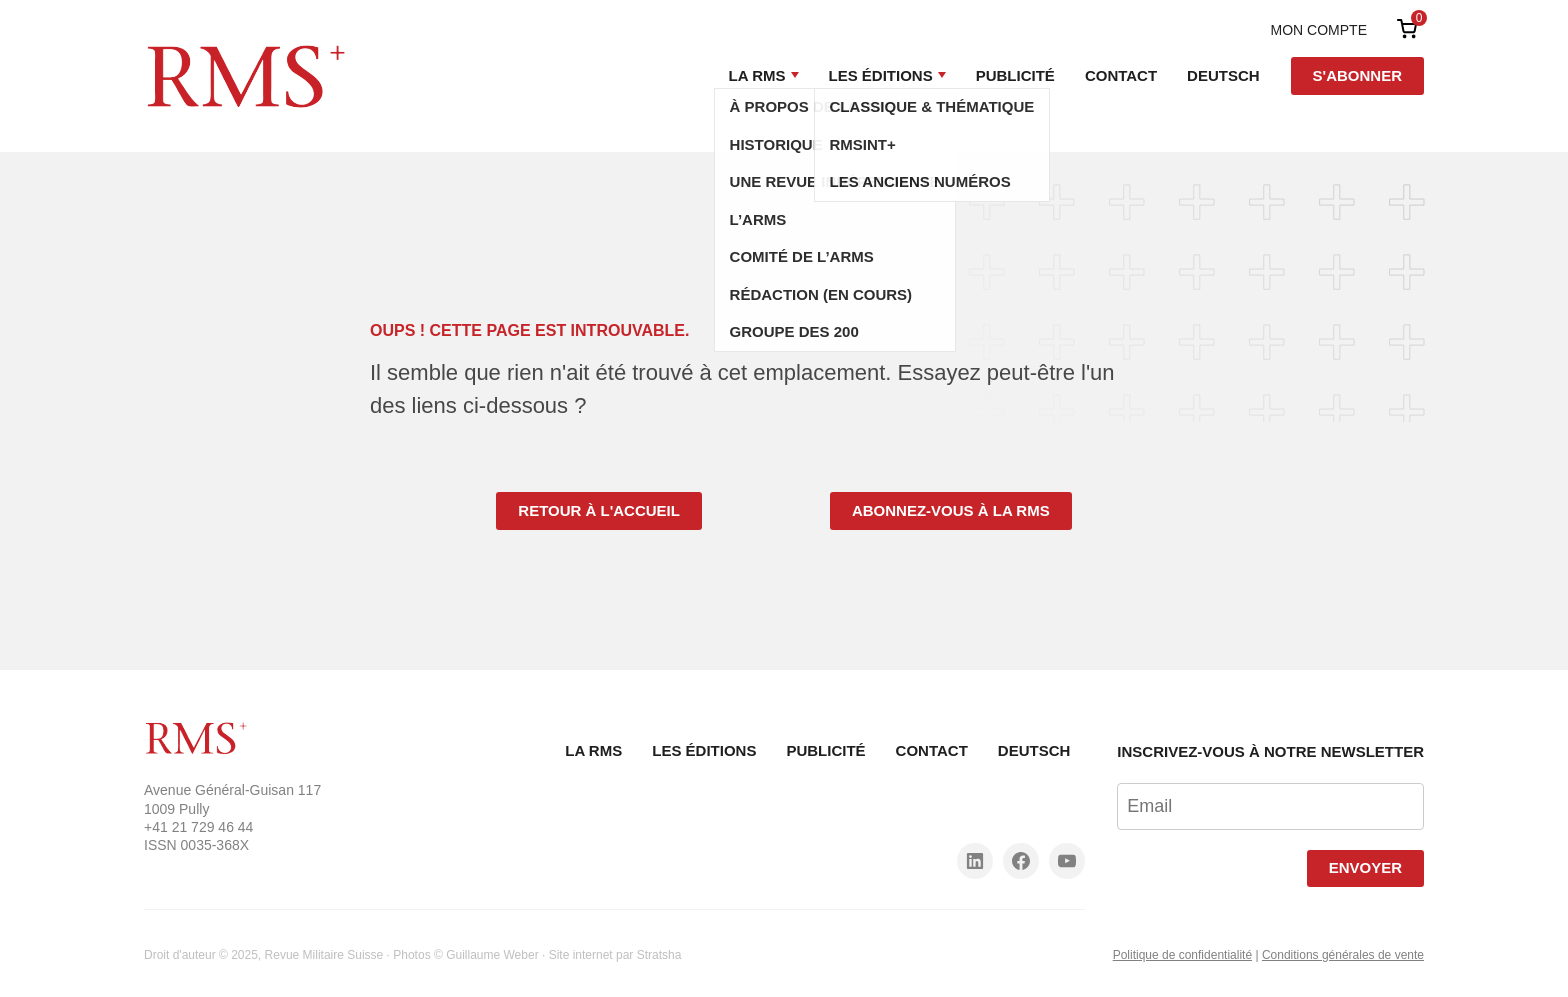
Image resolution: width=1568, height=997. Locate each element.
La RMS (757, 75)
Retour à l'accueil (599, 510)
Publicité (1015, 75)
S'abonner (1357, 75)
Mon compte (1319, 30)
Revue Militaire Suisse (324, 955)
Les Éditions (881, 75)
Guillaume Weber (492, 955)
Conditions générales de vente (1343, 955)
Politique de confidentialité (1182, 955)
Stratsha (659, 955)
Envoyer (1365, 867)
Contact (1121, 75)
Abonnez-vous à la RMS (951, 510)
